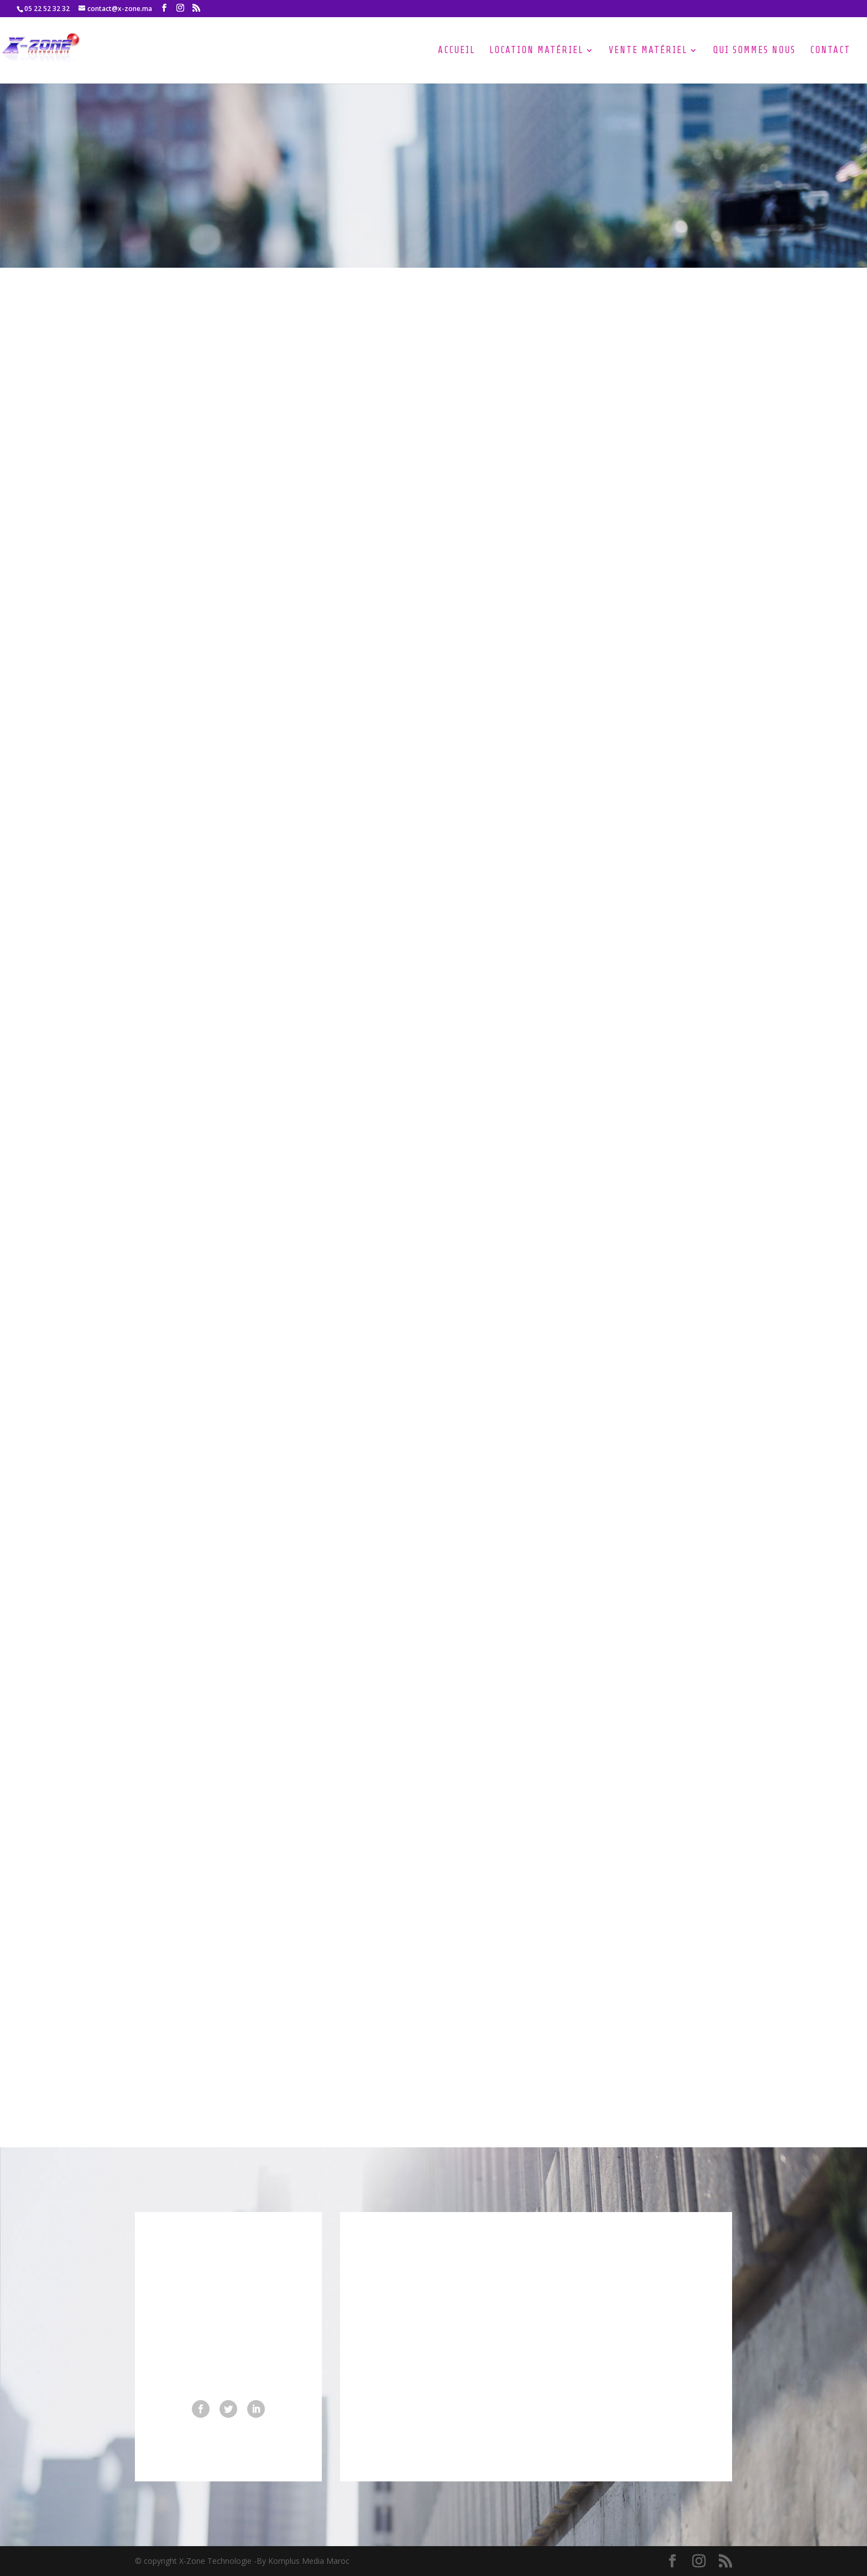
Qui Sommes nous (754, 50)
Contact (830, 50)
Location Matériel (536, 50)
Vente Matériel (648, 50)
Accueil (456, 50)
